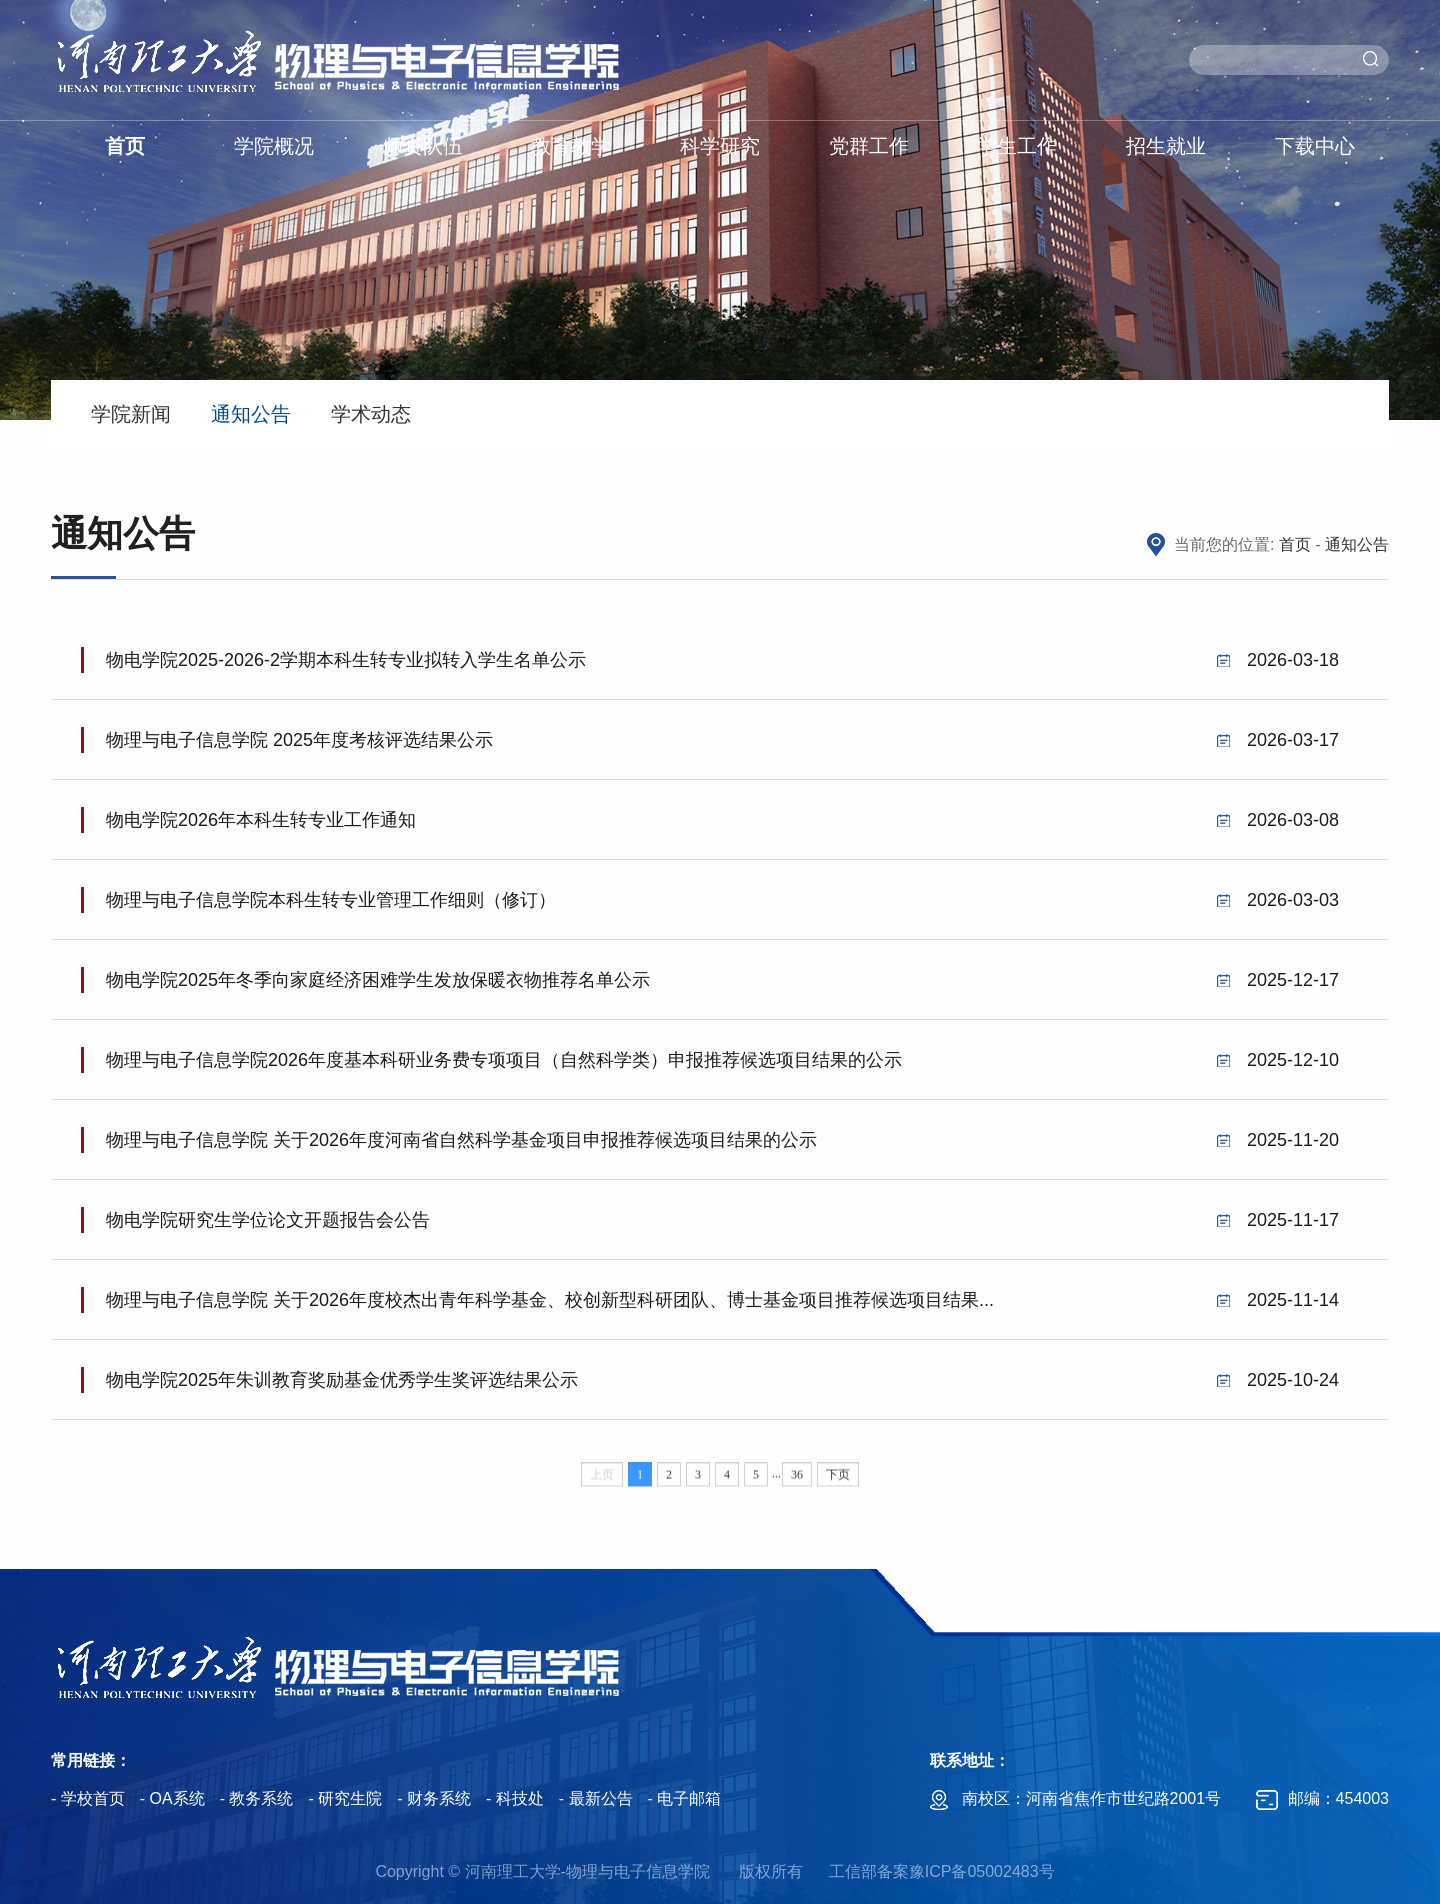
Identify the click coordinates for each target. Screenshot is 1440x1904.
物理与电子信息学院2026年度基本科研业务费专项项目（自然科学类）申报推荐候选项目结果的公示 (722, 1080)
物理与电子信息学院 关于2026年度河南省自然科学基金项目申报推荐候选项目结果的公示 (722, 1160)
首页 (125, 146)
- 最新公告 (596, 1798)
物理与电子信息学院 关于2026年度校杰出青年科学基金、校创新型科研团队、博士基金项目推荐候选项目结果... (722, 1320)
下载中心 (1315, 146)
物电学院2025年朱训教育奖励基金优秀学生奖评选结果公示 (722, 1400)
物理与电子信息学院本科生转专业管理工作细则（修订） (722, 920)
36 (797, 1487)
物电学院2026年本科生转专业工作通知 (722, 840)
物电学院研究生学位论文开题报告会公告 (722, 1240)
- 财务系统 (434, 1798)
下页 (838, 1487)
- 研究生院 (345, 1798)
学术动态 (371, 414)
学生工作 (1017, 146)
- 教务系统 (257, 1798)
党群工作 (869, 146)
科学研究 (720, 146)
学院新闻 (131, 414)
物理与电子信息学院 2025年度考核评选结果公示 (722, 760)
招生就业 (1166, 146)
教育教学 (571, 146)
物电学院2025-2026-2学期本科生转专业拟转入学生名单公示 (722, 680)
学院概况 (274, 146)
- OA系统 (172, 1798)
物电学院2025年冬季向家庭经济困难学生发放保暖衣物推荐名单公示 (722, 1000)
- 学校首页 (88, 1798)
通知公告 (251, 414)
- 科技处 (515, 1798)
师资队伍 (423, 146)
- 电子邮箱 (685, 1798)
